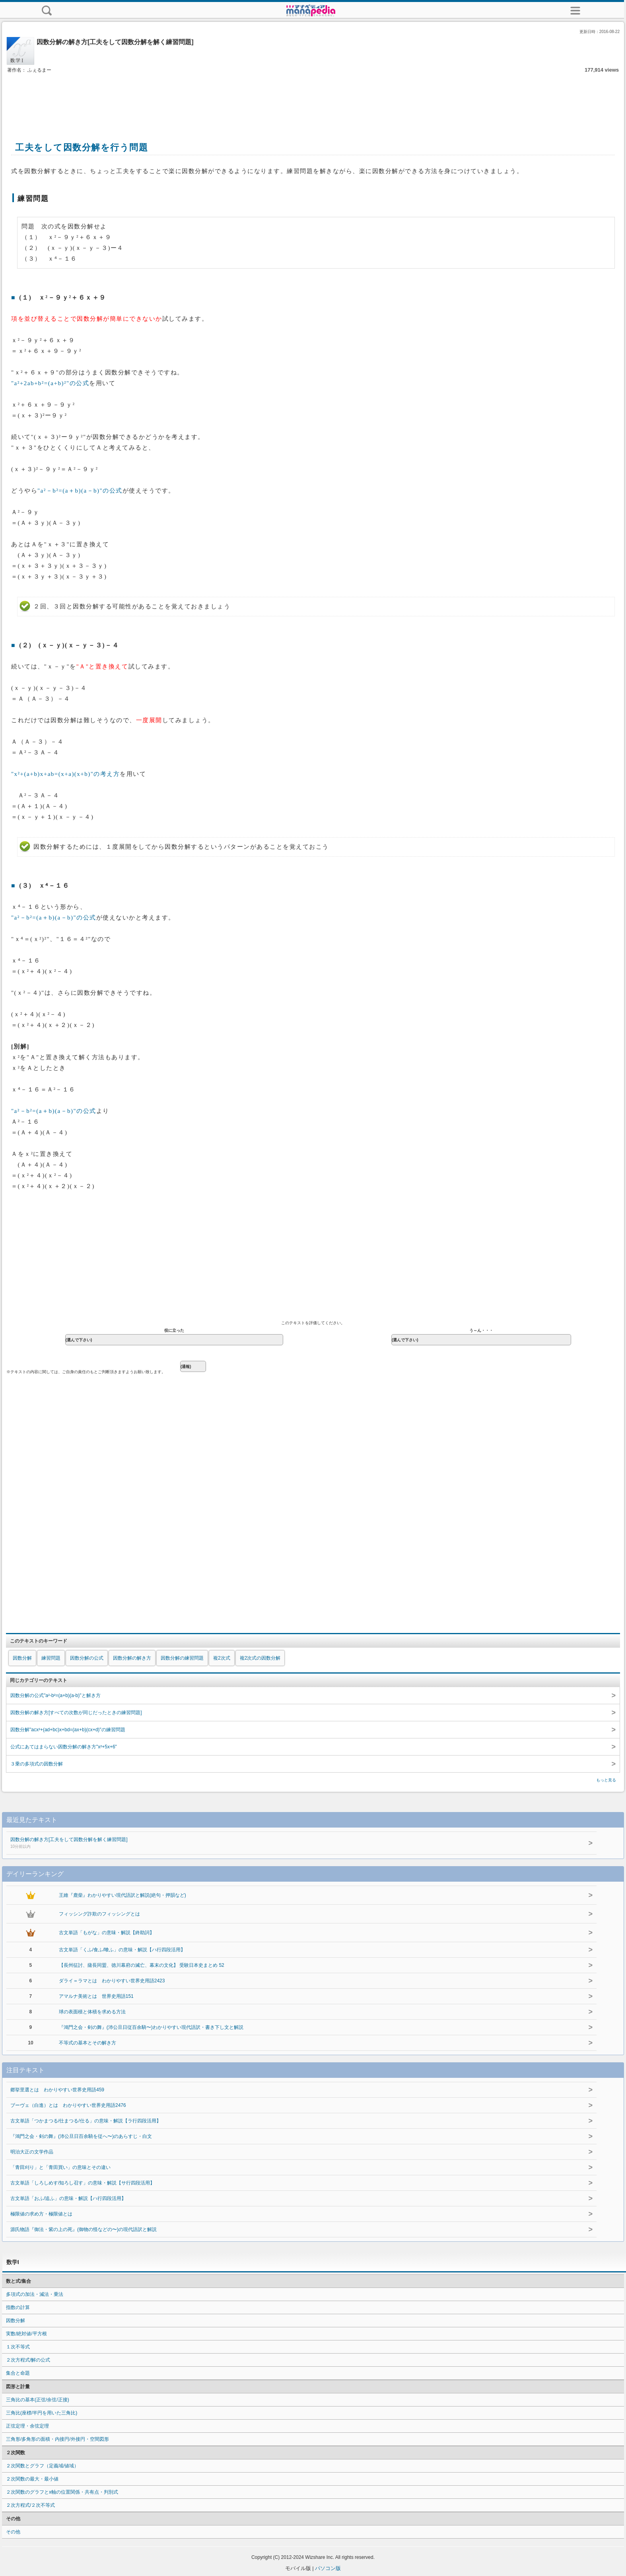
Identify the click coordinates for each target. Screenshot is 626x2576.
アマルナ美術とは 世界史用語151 (96, 1996)
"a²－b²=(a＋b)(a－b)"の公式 (79, 490)
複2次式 (221, 1658)
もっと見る (606, 1780)
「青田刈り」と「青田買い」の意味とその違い (60, 2167)
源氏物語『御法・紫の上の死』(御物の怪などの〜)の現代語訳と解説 (83, 2229)
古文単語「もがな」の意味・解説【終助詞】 (106, 1932)
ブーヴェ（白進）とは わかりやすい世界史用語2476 (68, 2105)
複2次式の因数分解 (260, 1658)
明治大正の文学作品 (31, 2152)
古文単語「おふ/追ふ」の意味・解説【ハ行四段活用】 (68, 2198)
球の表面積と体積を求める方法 (92, 2012)
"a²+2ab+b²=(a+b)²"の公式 (50, 383)
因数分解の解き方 (132, 1658)
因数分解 (22, 1658)
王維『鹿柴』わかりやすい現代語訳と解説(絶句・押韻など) (122, 1895)
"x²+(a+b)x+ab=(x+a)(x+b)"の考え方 (65, 774)
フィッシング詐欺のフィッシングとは (99, 1914)
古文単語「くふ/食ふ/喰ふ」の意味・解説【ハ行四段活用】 (122, 1949)
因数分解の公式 (86, 1658)
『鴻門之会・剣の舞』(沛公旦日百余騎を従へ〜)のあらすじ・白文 (81, 2136)
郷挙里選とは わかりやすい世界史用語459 (57, 2090)
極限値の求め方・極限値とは (41, 2214)
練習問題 (50, 1658)
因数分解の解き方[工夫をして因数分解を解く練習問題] (275, 1843)
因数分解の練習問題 (182, 1658)
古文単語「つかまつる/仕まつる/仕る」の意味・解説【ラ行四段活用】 (85, 2121)
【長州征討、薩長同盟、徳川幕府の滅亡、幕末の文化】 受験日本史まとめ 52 (141, 1965)
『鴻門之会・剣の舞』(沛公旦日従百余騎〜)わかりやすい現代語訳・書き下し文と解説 (151, 2027)
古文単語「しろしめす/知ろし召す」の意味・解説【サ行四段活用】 (82, 2183)
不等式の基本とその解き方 (87, 2043)
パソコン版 (328, 2568)
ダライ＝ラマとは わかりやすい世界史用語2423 (112, 1981)
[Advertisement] (313, 99)
